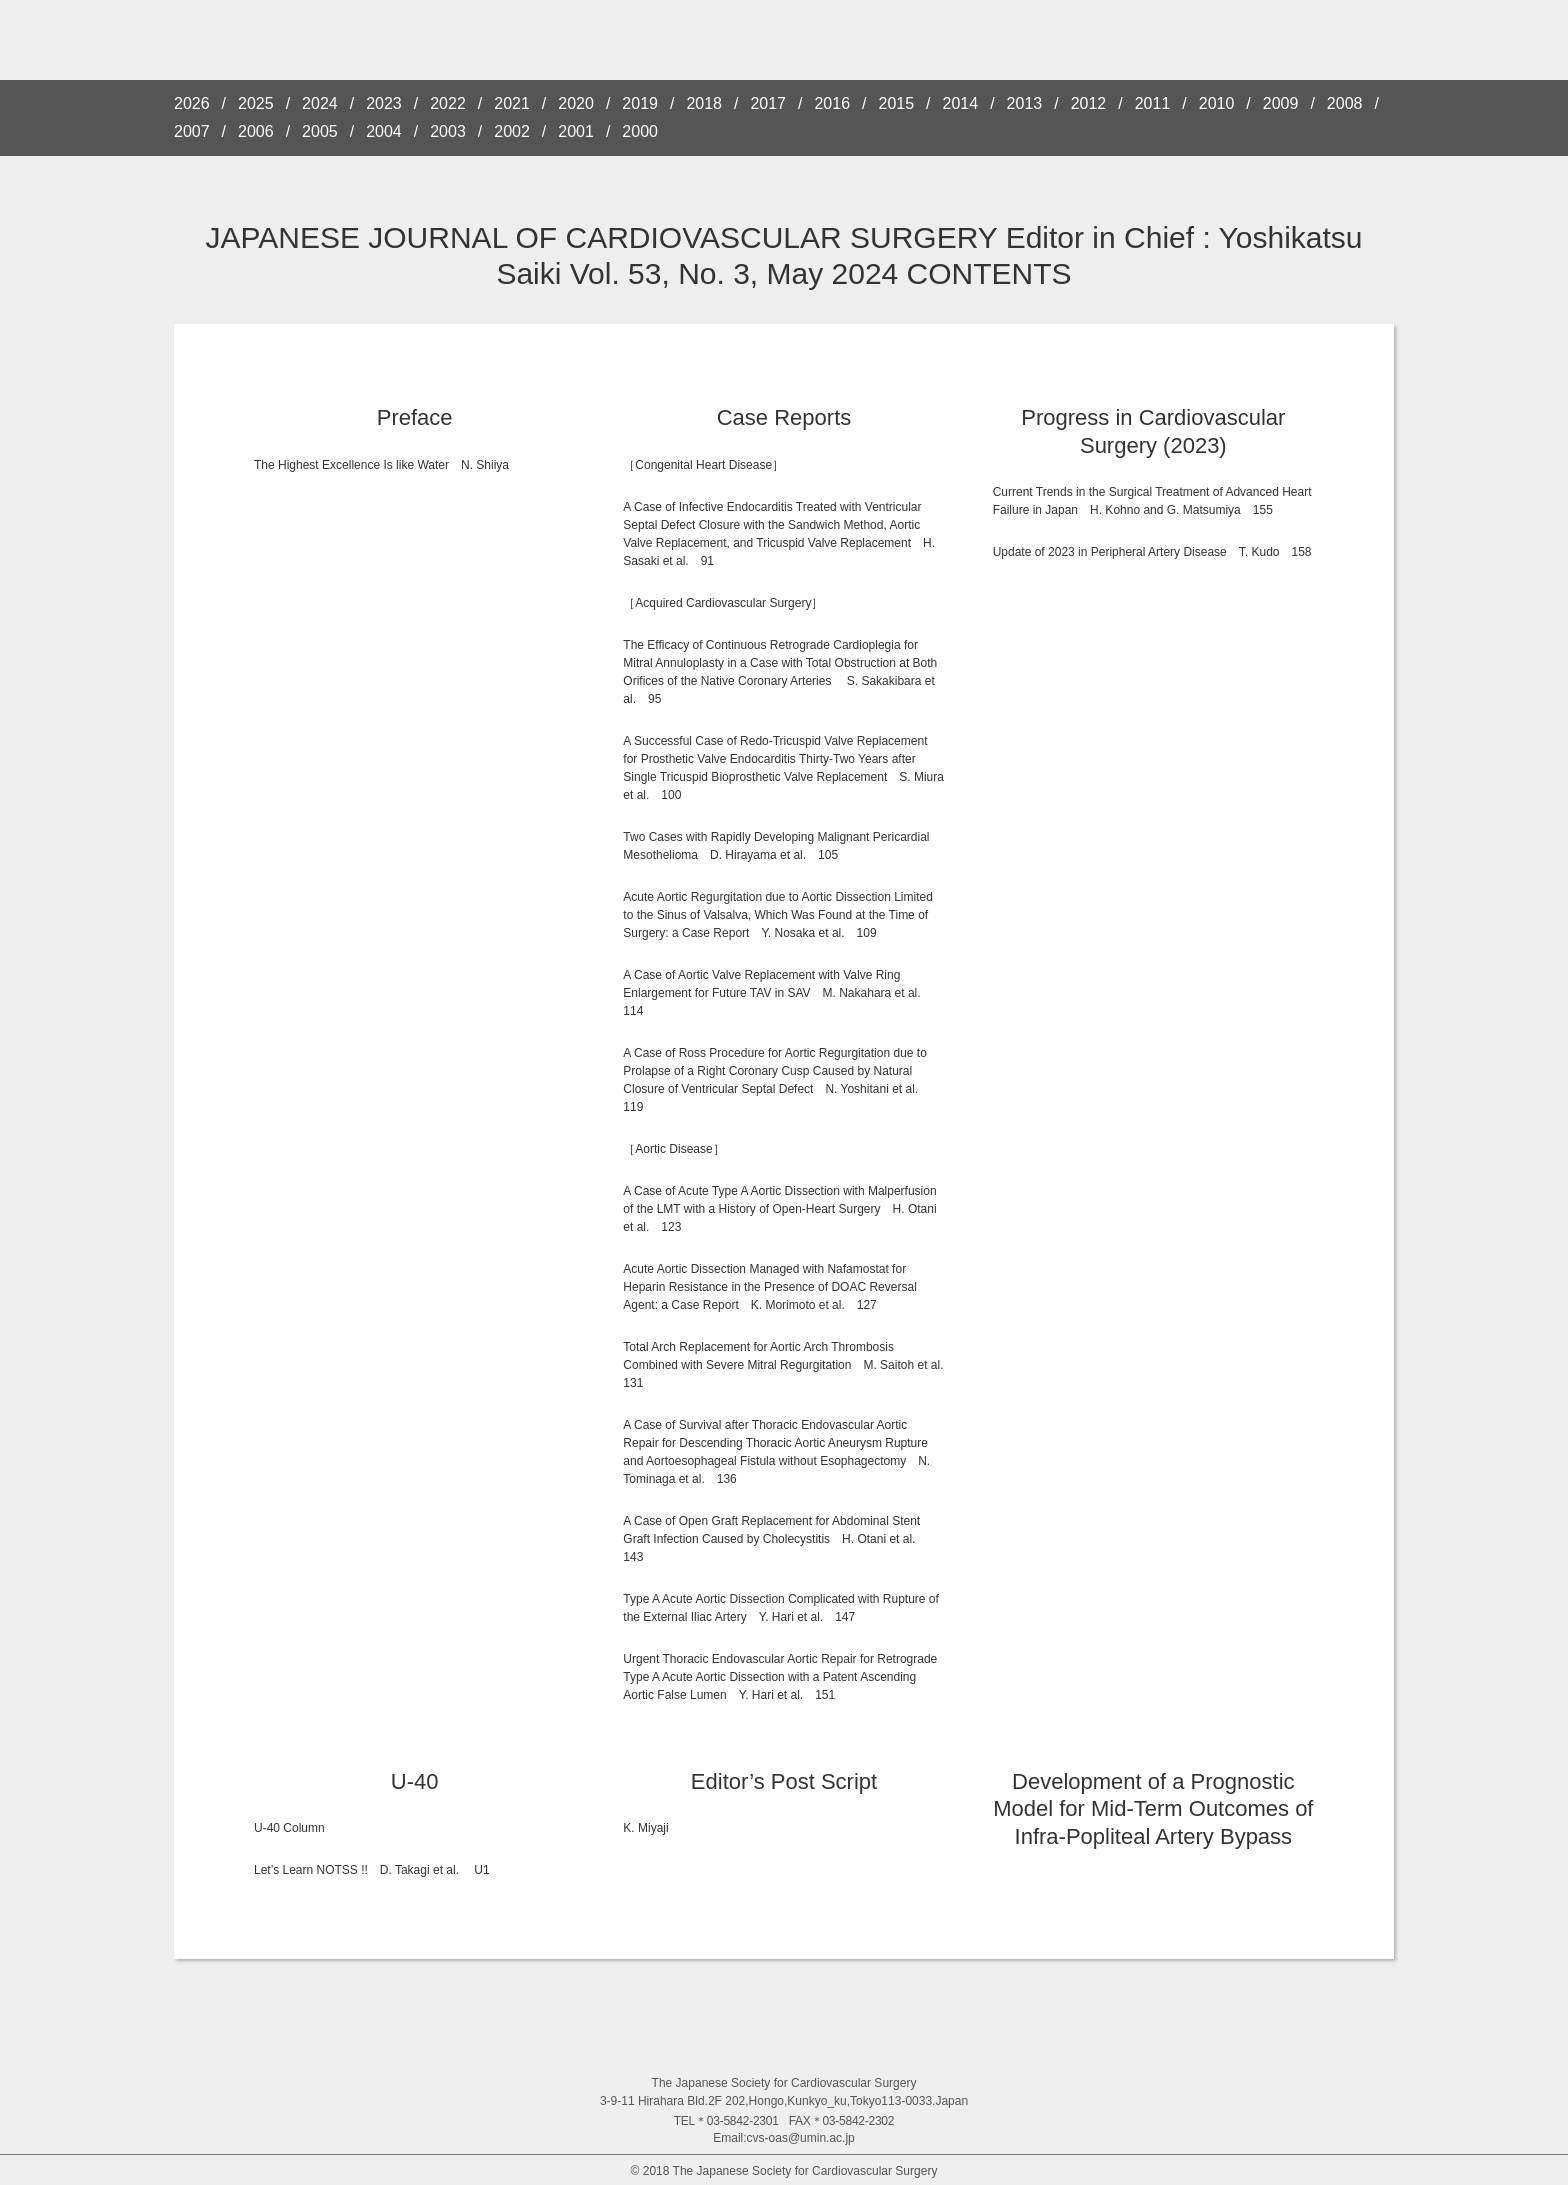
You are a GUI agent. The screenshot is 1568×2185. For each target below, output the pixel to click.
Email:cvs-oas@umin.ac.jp (784, 2138)
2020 (576, 104)
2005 (320, 132)
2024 (320, 104)
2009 (1281, 104)
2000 (640, 132)
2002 (512, 132)
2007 (192, 132)
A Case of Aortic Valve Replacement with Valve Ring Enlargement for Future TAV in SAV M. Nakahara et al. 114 (777, 993)
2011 (1153, 104)
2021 (512, 104)
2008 (1345, 104)
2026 (192, 104)
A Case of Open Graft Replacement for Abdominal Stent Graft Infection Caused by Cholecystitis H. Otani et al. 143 (775, 1539)
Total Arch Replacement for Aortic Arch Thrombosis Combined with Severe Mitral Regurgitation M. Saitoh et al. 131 (789, 1365)
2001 (576, 132)
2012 (1089, 104)
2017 (768, 104)
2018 (704, 104)
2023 (384, 104)
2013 (1025, 104)
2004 (384, 132)
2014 (961, 104)
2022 (448, 104)
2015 (897, 104)
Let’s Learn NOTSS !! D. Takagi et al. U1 (372, 1870)
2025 (256, 104)
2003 (448, 132)
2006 (256, 132)
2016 (832, 104)
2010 (1217, 104)
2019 (640, 104)
